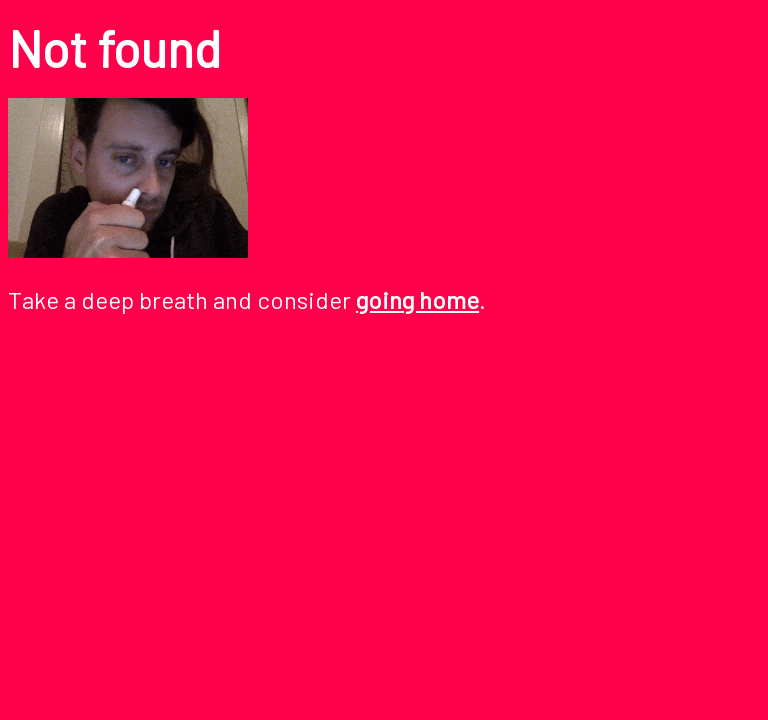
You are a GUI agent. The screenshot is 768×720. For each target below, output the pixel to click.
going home (417, 299)
